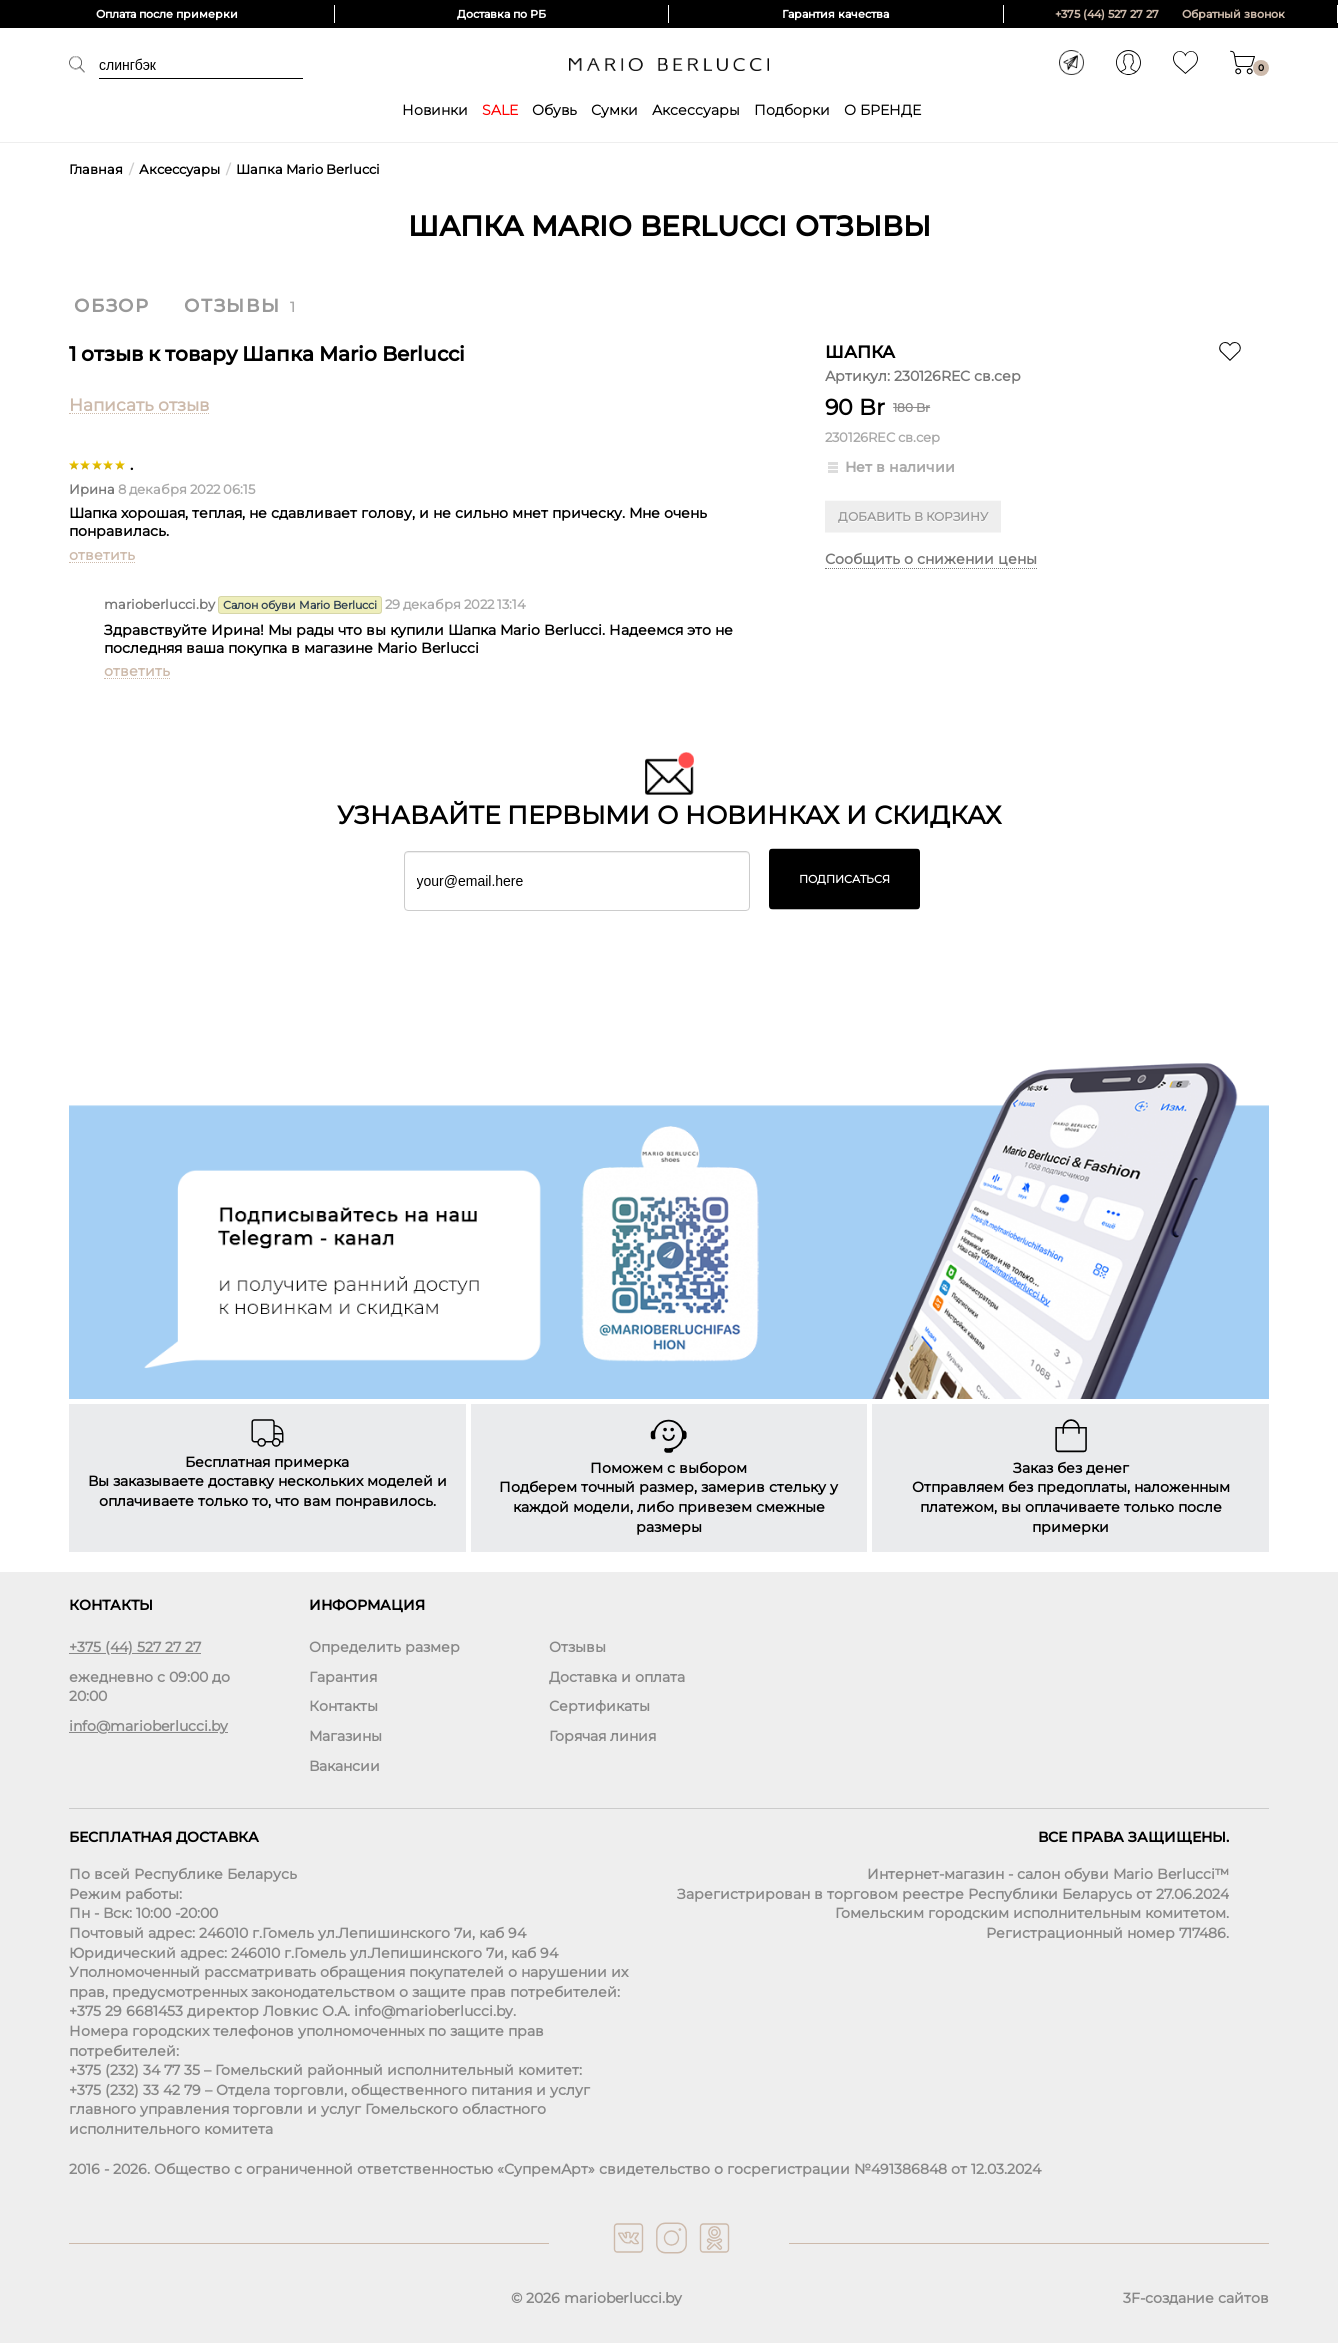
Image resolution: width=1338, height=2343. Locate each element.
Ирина (92, 489)
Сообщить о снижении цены (931, 559)
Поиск (84, 64)
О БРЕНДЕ (882, 110)
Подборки (792, 110)
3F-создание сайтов (1196, 2298)
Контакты (343, 1706)
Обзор (112, 306)
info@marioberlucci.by (148, 1726)
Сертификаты (599, 1706)
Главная (96, 169)
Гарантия (343, 1677)
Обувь (554, 110)
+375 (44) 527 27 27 (1107, 14)
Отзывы (232, 306)
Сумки (614, 110)
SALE (500, 110)
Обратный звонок (1233, 14)
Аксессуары (696, 110)
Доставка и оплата (617, 1677)
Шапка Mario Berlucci (308, 169)
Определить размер (384, 1647)
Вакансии (344, 1766)
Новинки (435, 110)
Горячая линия (602, 1736)
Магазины (345, 1736)
